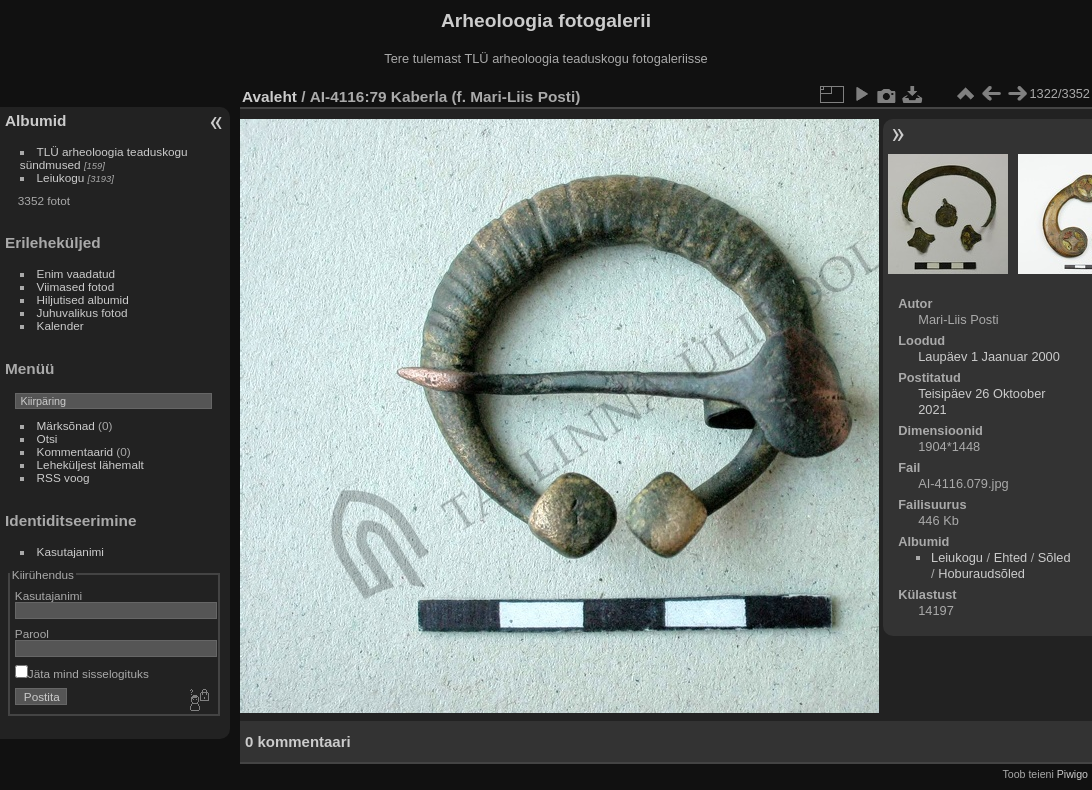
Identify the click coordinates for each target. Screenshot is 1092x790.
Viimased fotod (76, 286)
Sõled (1054, 557)
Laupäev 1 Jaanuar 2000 (989, 356)
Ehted (1010, 557)
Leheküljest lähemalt (90, 464)
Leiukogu (61, 177)
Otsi (47, 438)
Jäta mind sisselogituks (82, 673)
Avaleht (269, 96)
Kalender (60, 325)
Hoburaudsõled (981, 573)
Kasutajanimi (70, 551)
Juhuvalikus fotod (82, 312)
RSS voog (63, 477)
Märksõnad (66, 425)
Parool (32, 633)
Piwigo (1072, 774)
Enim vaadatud (76, 273)
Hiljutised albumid (83, 299)
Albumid (35, 120)
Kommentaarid (75, 451)
